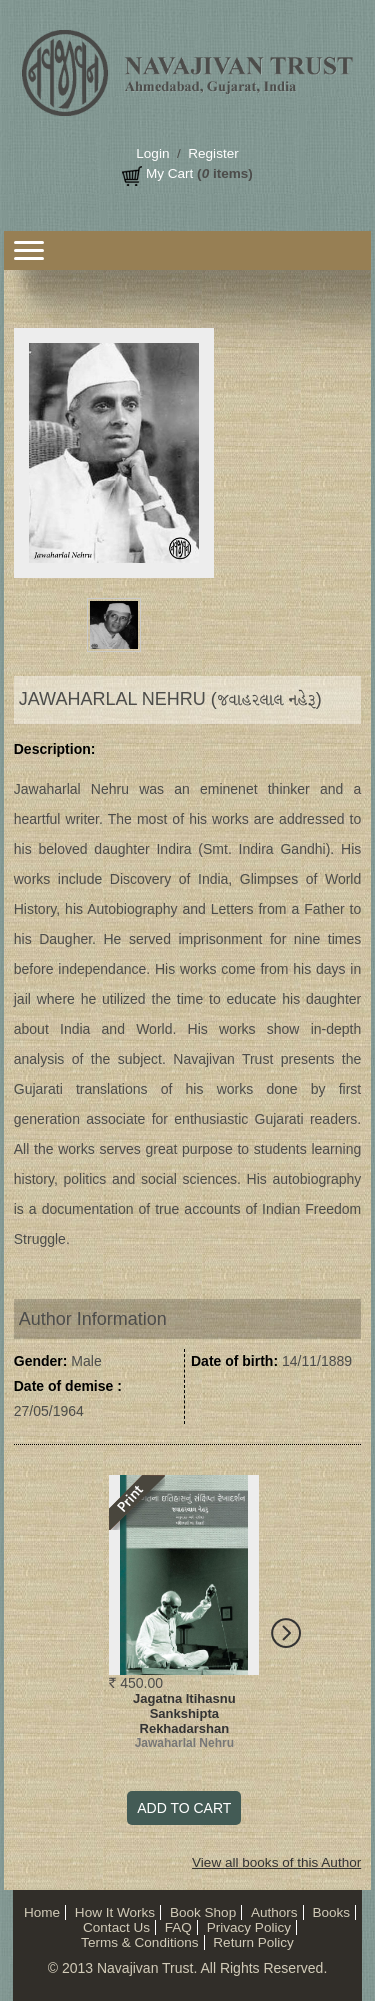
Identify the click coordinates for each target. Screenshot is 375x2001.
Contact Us (116, 1927)
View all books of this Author (276, 1862)
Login (152, 153)
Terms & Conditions (139, 1942)
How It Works (115, 1912)
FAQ (178, 1927)
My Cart (169, 173)
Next (293, 1638)
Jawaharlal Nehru (184, 1743)
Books (331, 1912)
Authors (274, 1912)
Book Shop (203, 1912)
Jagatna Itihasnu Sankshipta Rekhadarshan (184, 1713)
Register (213, 153)
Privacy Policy (249, 1927)
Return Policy (253, 1942)
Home (42, 1912)
